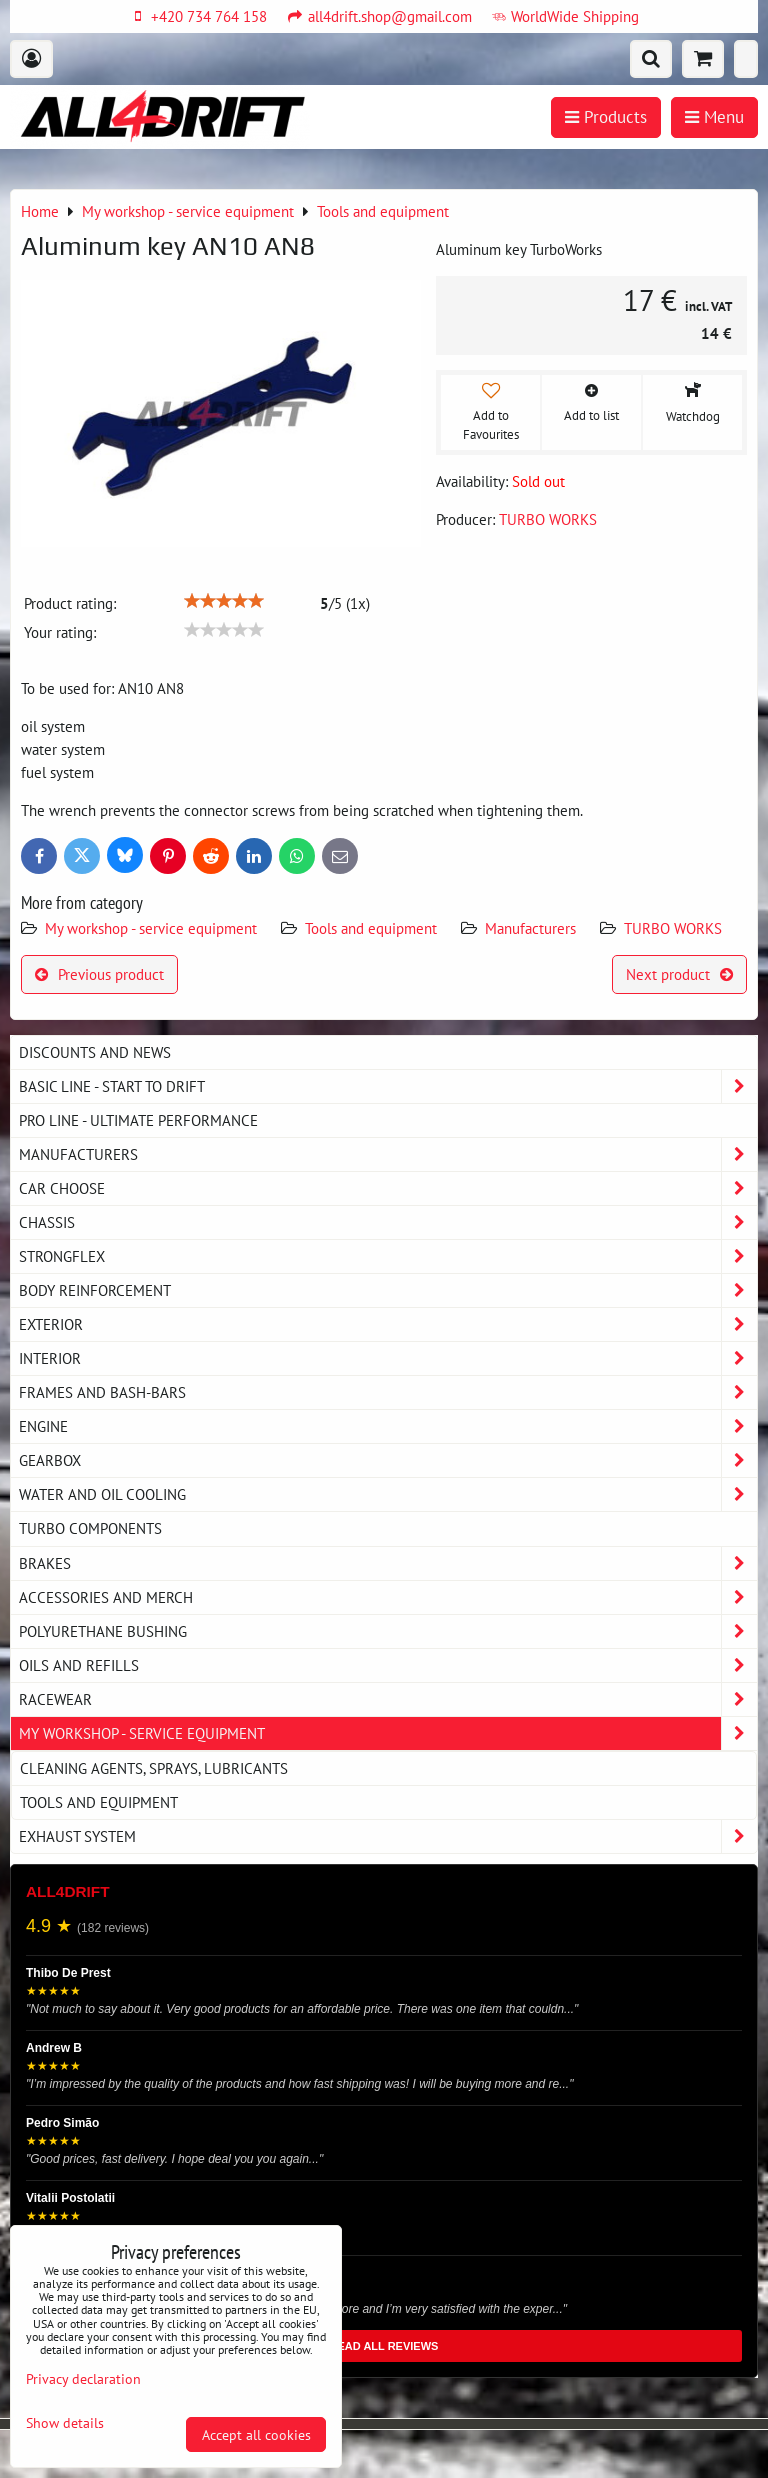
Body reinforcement (388, 1290)
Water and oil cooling (388, 1494)
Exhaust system (388, 1836)
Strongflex (388, 1256)
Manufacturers (530, 928)
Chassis (388, 1222)
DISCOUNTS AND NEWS (95, 1052)
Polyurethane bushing (388, 1631)
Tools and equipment (371, 928)
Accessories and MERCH (388, 1597)
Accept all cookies (256, 2434)
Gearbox (388, 1460)
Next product (679, 974)
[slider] (224, 601)
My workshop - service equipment (151, 928)
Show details (65, 2423)
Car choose (388, 1188)
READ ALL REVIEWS (384, 2346)
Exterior (388, 1324)
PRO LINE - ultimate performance (138, 1120)
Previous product (99, 974)
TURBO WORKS (673, 928)
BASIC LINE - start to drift (388, 1086)
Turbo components (90, 1528)
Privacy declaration (83, 2378)
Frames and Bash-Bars (388, 1392)
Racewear (388, 1699)
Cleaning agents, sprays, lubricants (154, 1768)
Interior (388, 1358)
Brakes (388, 1563)
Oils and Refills (388, 1665)
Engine (388, 1426)
